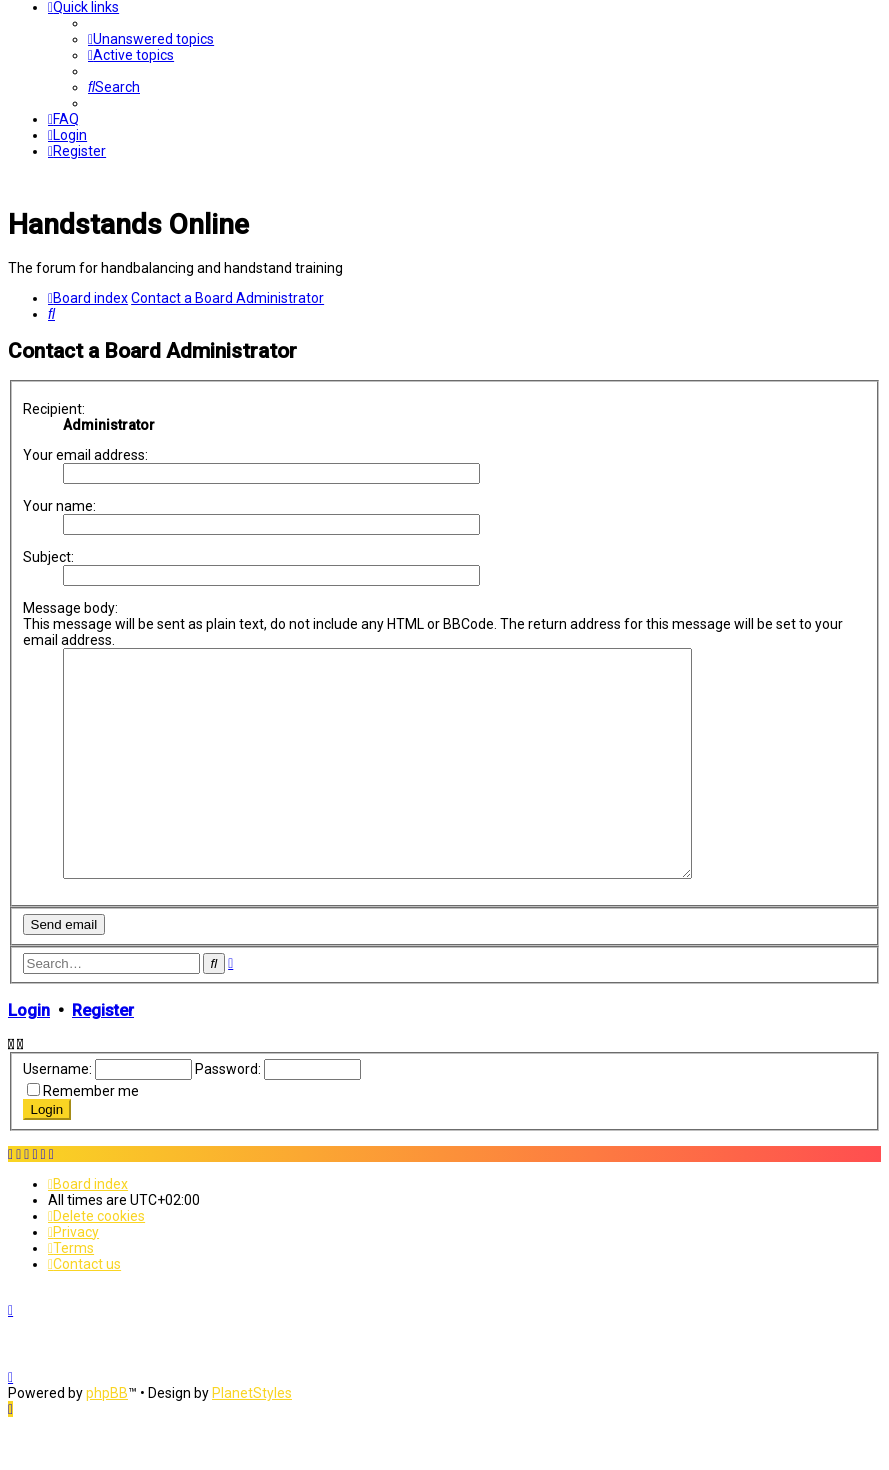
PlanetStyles (252, 1438)
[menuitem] (151, 39)
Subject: (48, 557)
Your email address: (85, 455)
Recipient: (54, 409)
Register (103, 1055)
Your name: (59, 506)
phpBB (107, 1438)
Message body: (70, 608)
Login (29, 1055)
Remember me (91, 1136)
